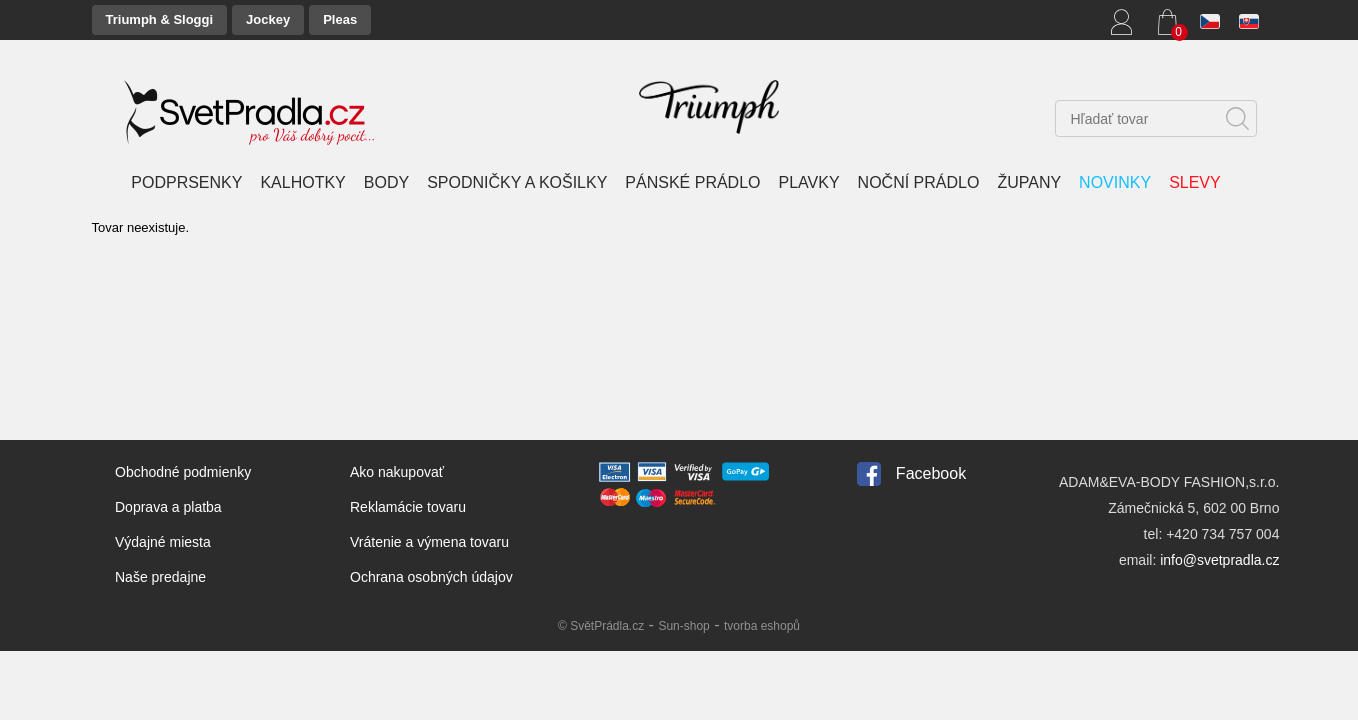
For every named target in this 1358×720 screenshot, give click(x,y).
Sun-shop (683, 626)
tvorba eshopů (762, 626)
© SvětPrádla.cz (601, 626)
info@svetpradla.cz (1219, 560)
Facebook (931, 473)
